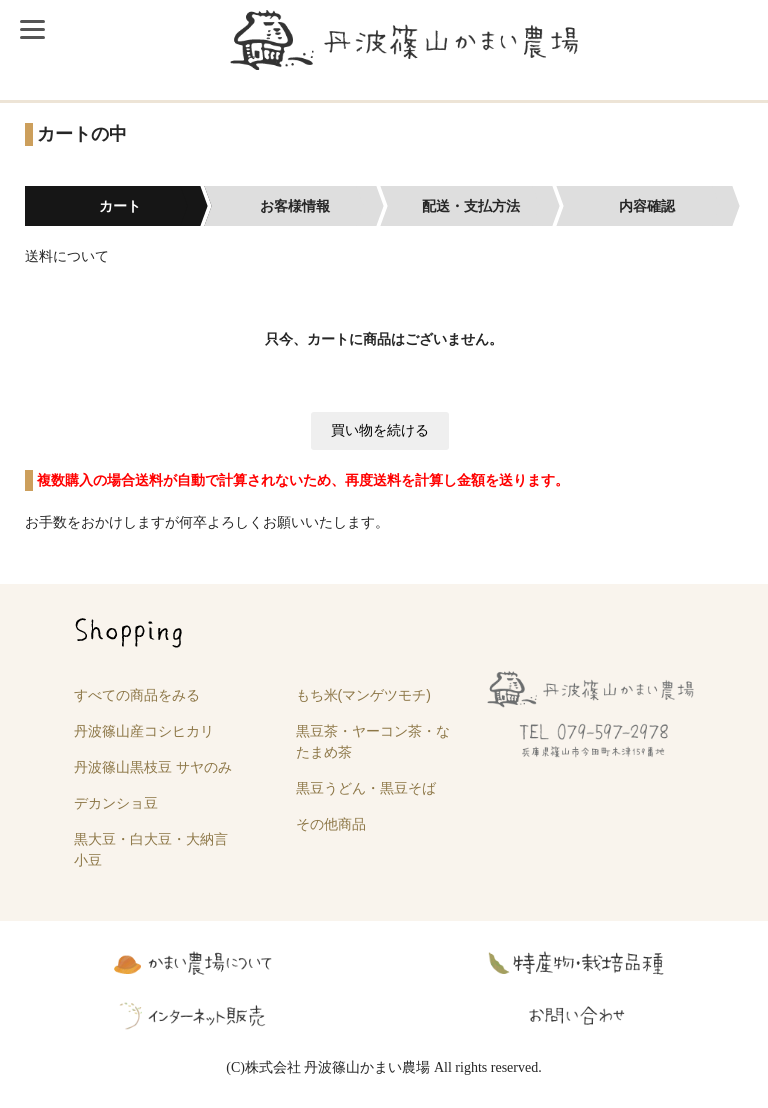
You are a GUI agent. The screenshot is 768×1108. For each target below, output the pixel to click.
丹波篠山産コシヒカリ (144, 731)
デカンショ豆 (116, 803)
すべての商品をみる (137, 695)
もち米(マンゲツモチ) (363, 695)
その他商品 (331, 824)
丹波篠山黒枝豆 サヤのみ (153, 767)
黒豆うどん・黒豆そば (366, 788)
